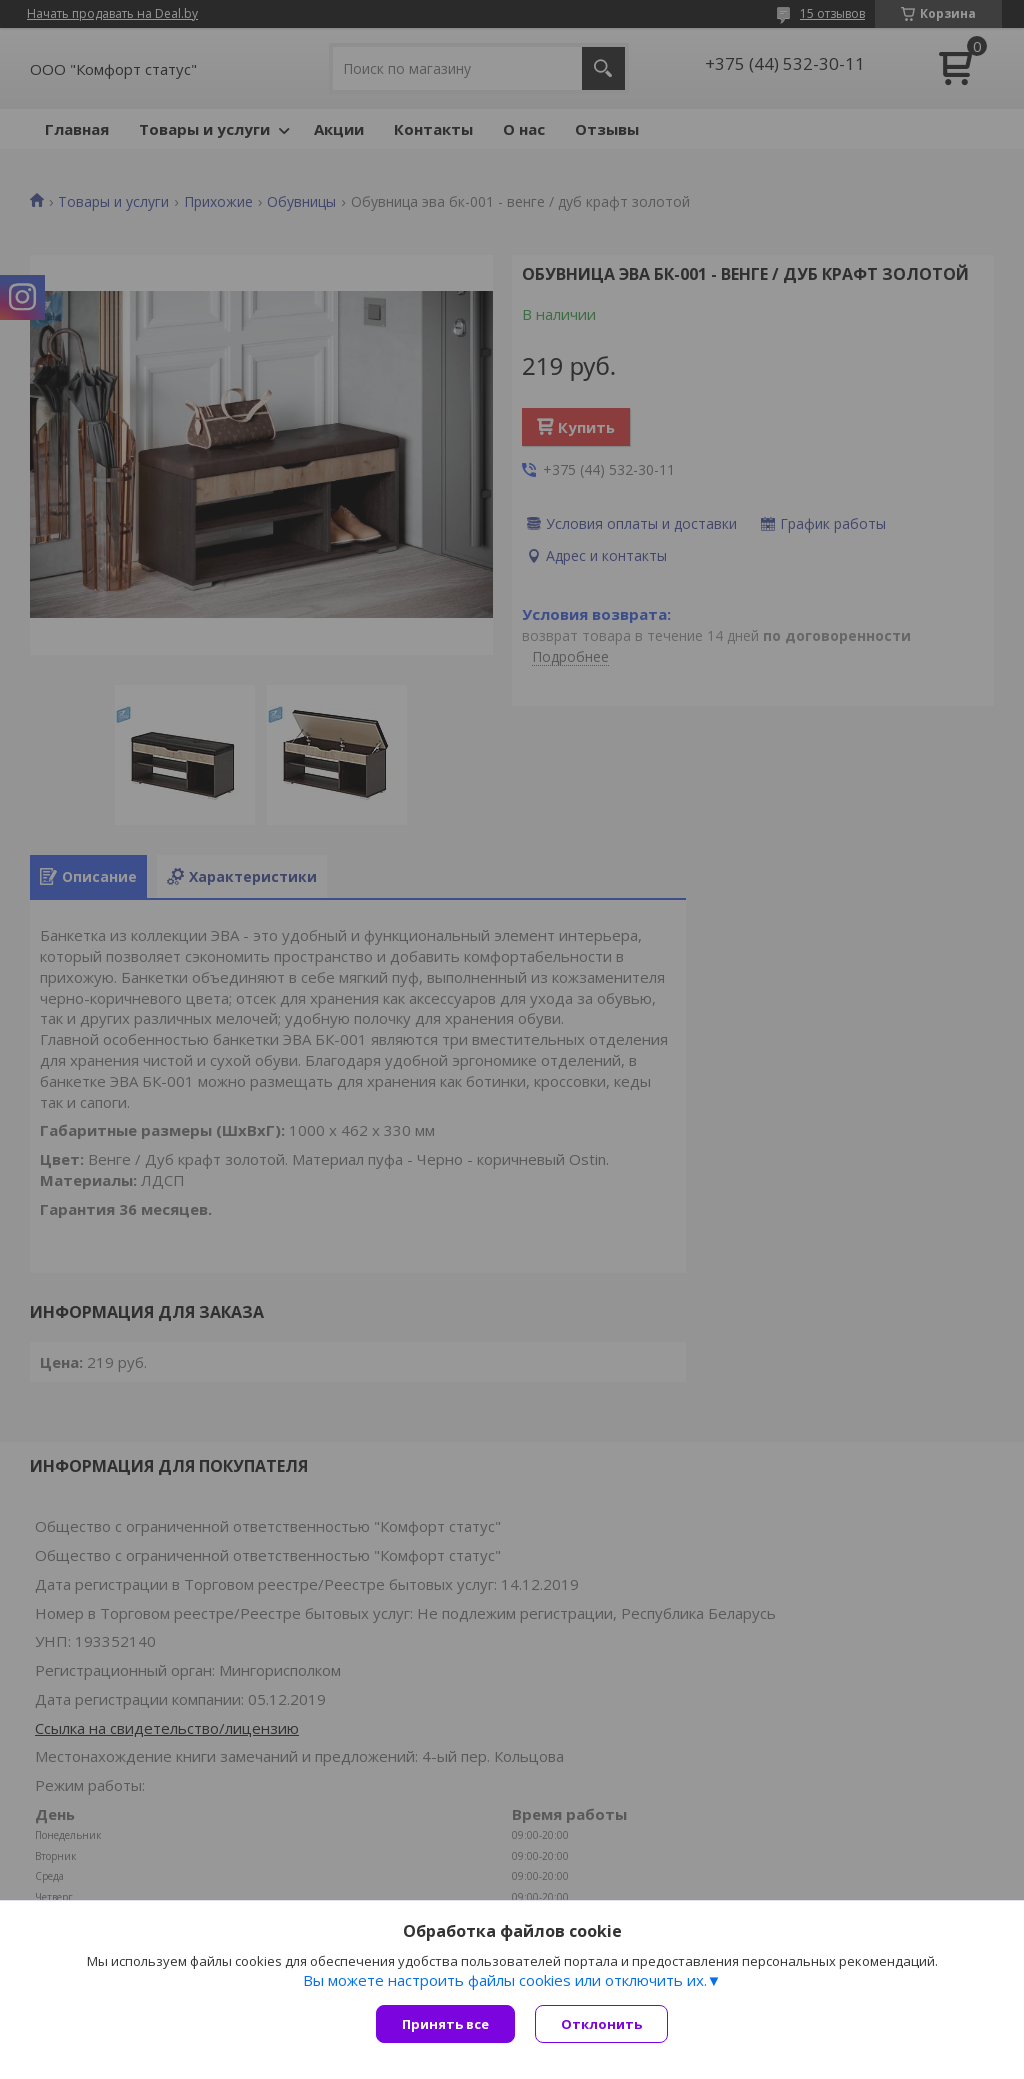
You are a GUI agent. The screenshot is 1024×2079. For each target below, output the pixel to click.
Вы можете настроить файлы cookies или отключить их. (505, 1980)
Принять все (445, 2024)
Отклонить (601, 2024)
